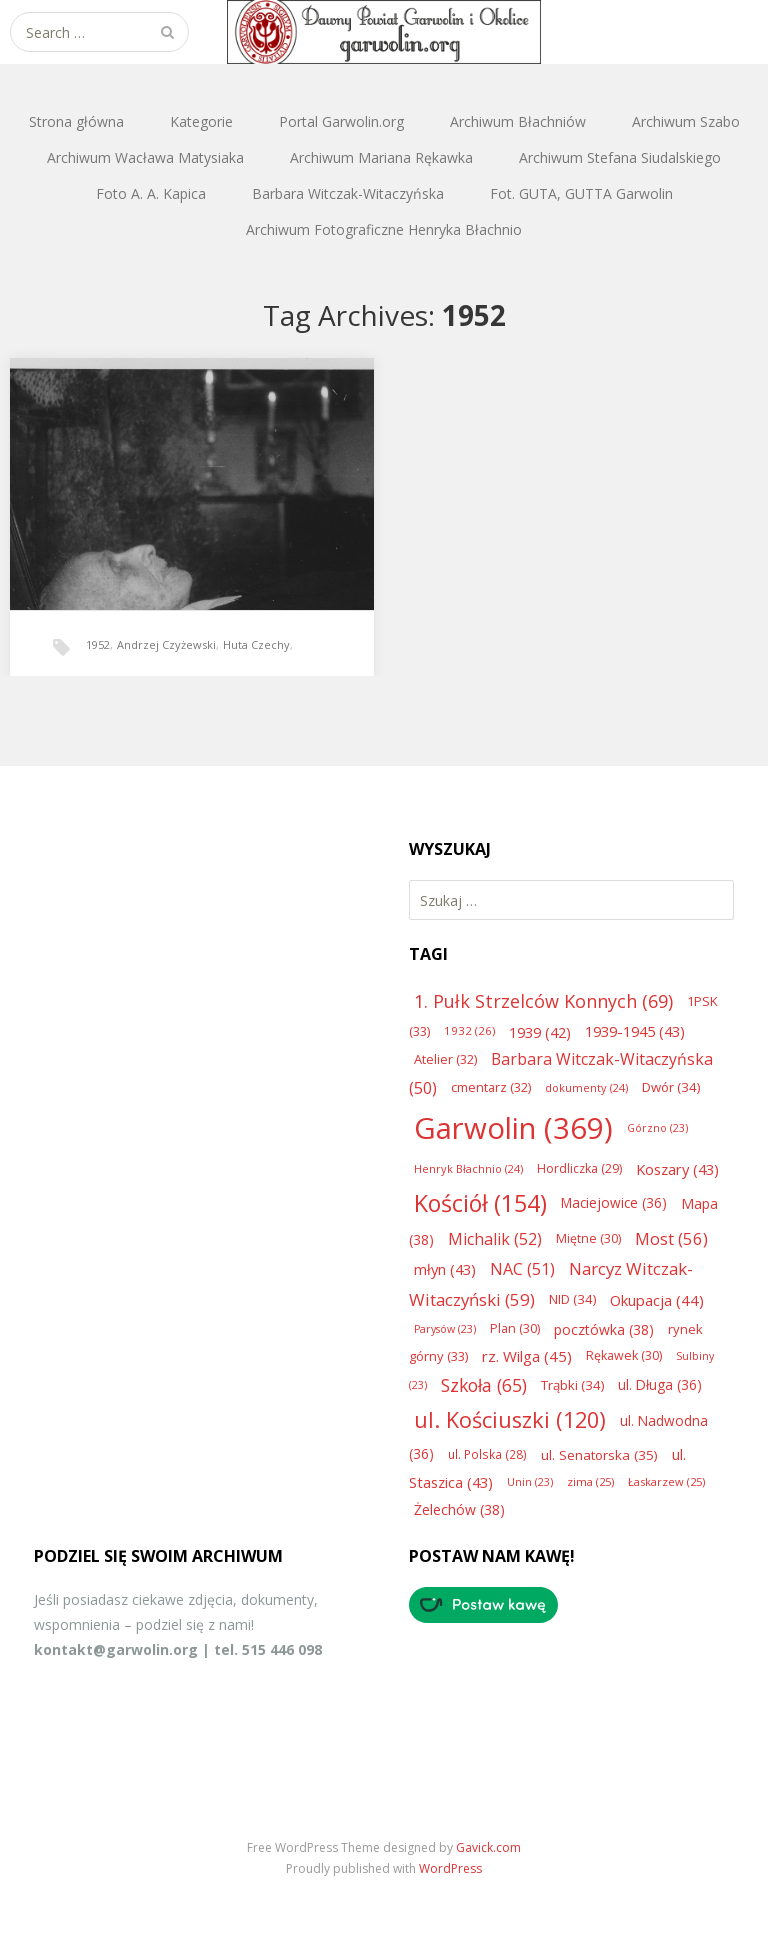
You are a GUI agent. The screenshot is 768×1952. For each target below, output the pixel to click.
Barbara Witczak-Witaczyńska (348, 193)
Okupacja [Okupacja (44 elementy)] (657, 1300)
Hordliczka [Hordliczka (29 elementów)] (579, 1168)
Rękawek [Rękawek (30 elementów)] (624, 1355)
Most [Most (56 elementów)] (671, 1238)
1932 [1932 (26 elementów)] (469, 1030)
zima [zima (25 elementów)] (590, 1481)
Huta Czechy (256, 644)
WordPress (450, 1868)
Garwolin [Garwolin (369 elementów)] (513, 1128)
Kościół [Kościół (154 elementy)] (480, 1203)
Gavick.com (488, 1847)
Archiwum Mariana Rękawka (381, 157)
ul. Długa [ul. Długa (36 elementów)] (660, 1384)
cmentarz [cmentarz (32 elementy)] (491, 1087)
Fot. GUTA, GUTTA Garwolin (581, 193)
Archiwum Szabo (686, 121)
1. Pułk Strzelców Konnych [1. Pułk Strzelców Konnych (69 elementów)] (543, 1001)
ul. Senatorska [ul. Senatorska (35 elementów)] (599, 1455)
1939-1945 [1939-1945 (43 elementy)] (635, 1031)
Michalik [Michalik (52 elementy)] (495, 1239)
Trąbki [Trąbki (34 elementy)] (572, 1385)
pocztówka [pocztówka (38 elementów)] (604, 1329)
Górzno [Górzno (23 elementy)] (657, 1128)
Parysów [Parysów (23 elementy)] (445, 1329)
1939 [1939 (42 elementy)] (540, 1032)
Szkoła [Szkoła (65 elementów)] (484, 1385)
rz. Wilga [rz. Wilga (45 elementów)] (527, 1356)
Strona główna (76, 121)
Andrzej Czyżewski (166, 644)
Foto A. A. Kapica (151, 193)
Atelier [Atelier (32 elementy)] (445, 1059)
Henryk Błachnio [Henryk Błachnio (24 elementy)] (468, 1168)
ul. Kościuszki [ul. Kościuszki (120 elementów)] (510, 1419)
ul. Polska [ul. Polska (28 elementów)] (487, 1454)
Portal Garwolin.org (341, 121)
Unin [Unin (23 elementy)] (530, 1482)
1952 (98, 644)
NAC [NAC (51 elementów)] (522, 1269)
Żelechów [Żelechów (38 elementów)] (459, 1509)
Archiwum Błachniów (518, 121)
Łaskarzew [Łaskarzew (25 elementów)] (666, 1481)
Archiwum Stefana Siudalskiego (620, 157)
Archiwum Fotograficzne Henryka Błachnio (384, 229)
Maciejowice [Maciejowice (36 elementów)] (614, 1202)
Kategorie (201, 121)
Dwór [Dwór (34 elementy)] (671, 1087)
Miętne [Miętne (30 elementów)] (588, 1238)
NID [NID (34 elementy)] (572, 1299)
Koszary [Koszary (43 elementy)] (677, 1169)
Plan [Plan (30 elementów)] (515, 1328)
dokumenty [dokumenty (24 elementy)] (586, 1087)
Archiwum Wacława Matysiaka (145, 157)
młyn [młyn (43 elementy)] (445, 1269)
